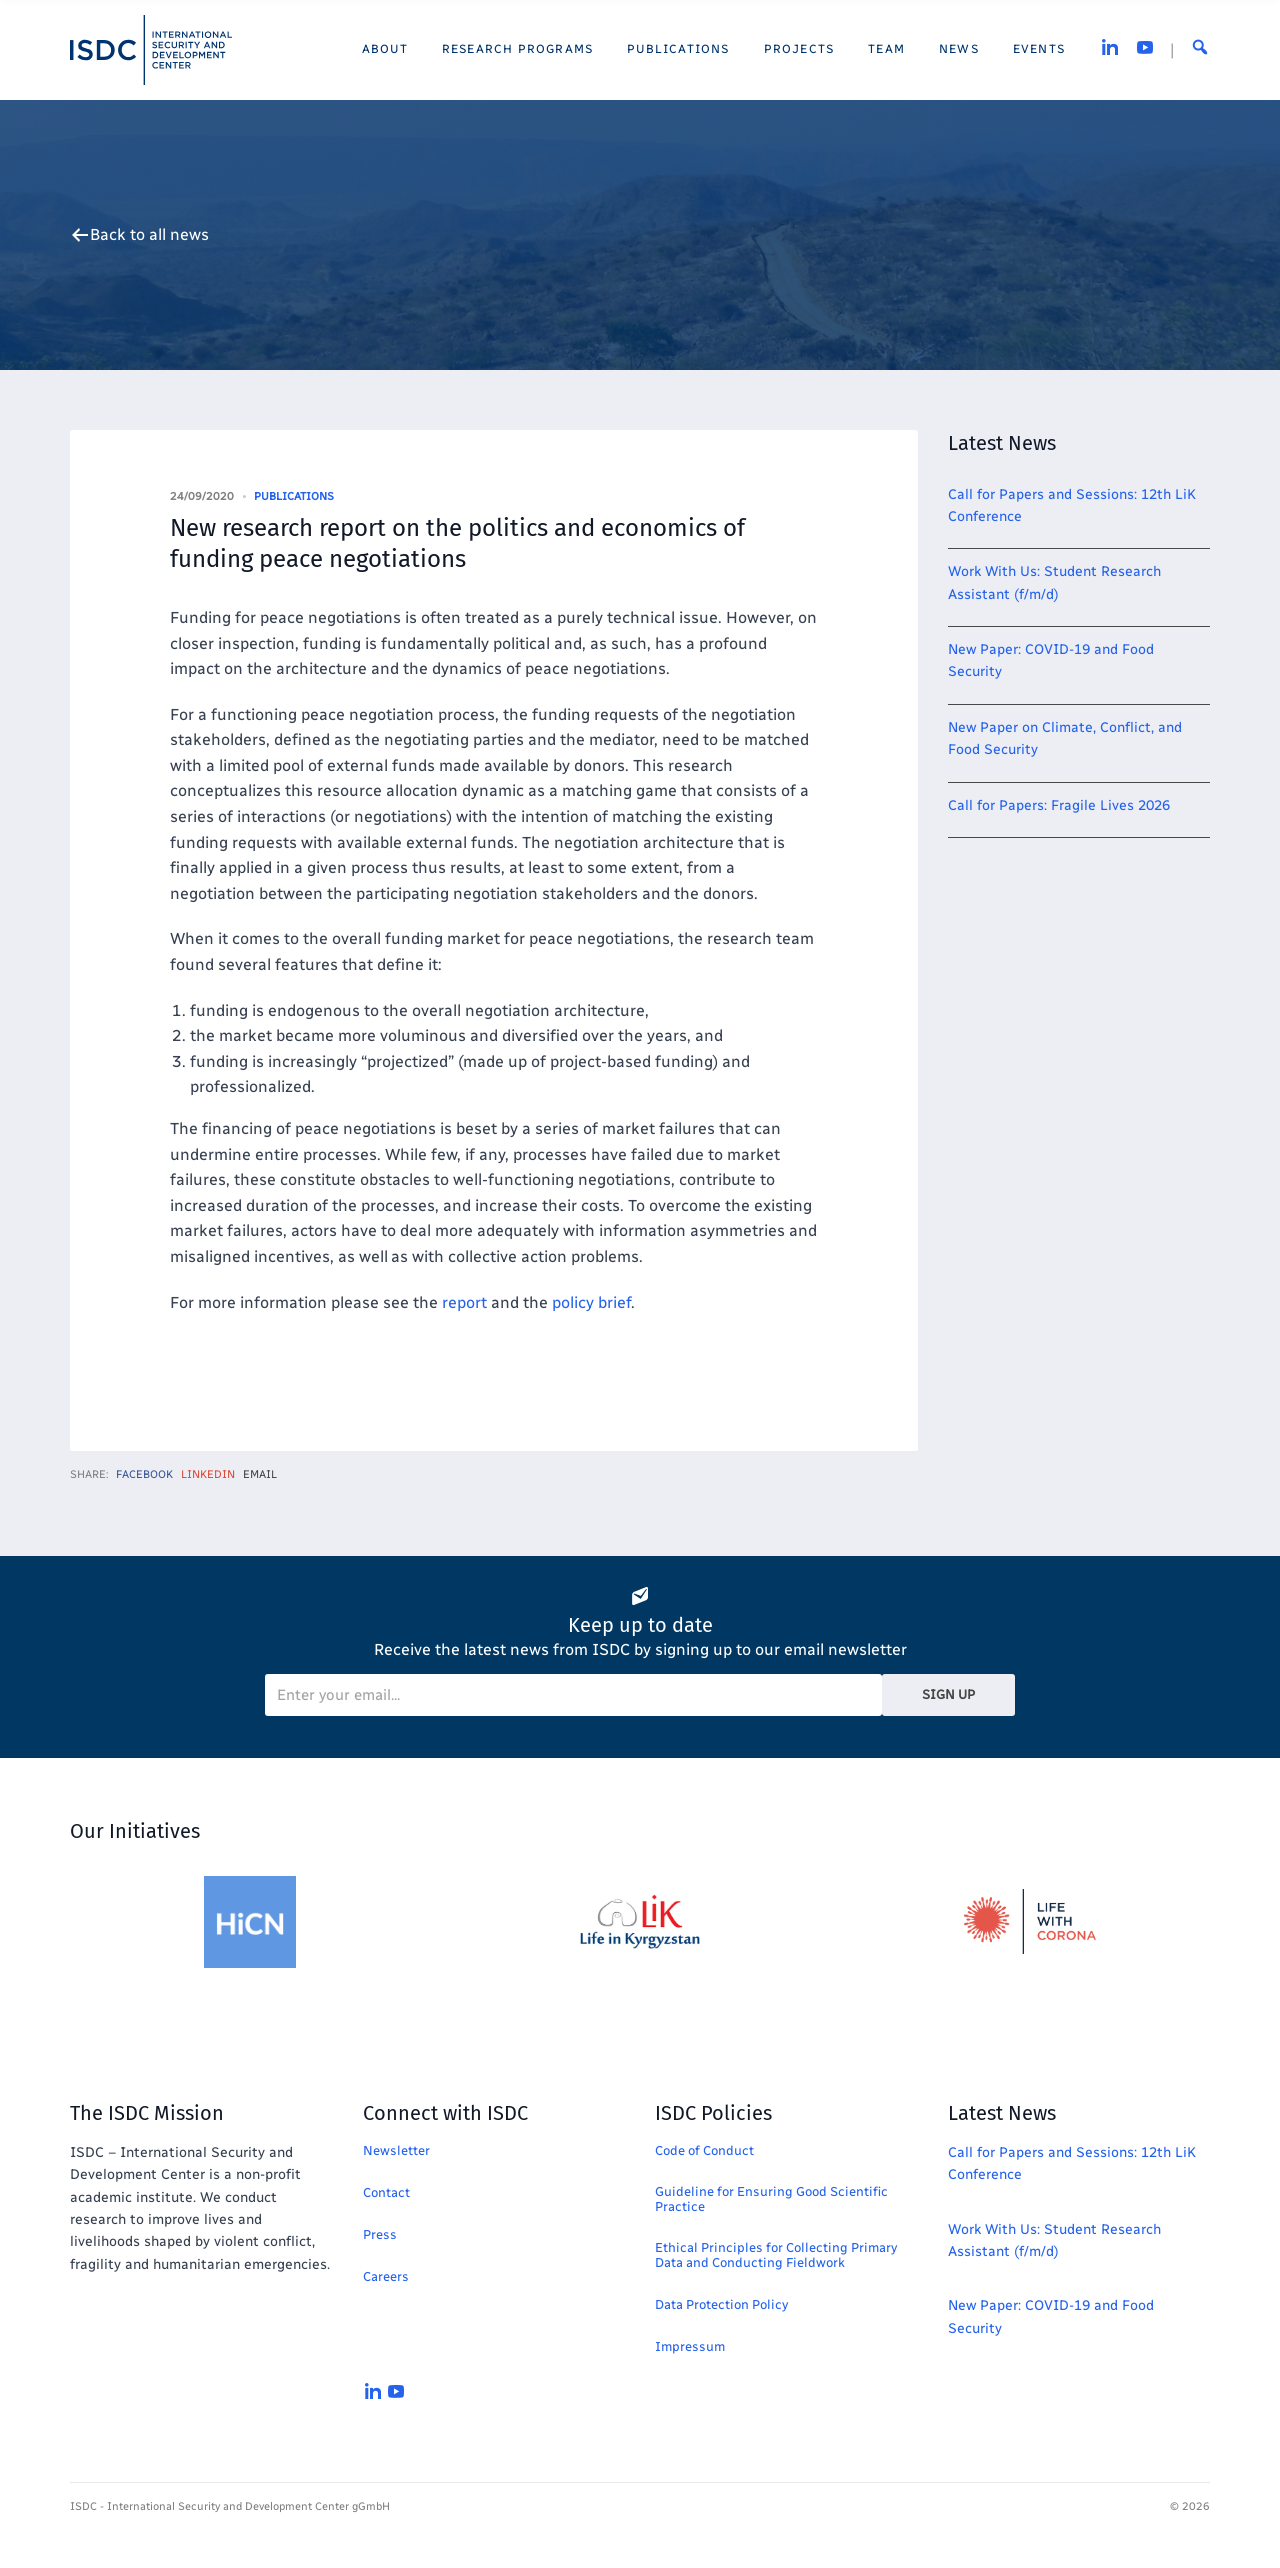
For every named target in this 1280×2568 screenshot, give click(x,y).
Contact (386, 2192)
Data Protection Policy (721, 2304)
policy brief (591, 1302)
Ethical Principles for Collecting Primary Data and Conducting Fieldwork (776, 2255)
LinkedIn (208, 1474)
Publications (294, 496)
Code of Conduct (704, 2150)
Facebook (144, 1474)
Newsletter (396, 2150)
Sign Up (948, 1694)
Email (260, 1474)
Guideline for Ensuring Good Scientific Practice (771, 2199)
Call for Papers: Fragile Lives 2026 (1059, 805)
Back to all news (149, 235)
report (464, 1302)
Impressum (690, 2346)
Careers (386, 2276)
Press (380, 2234)
